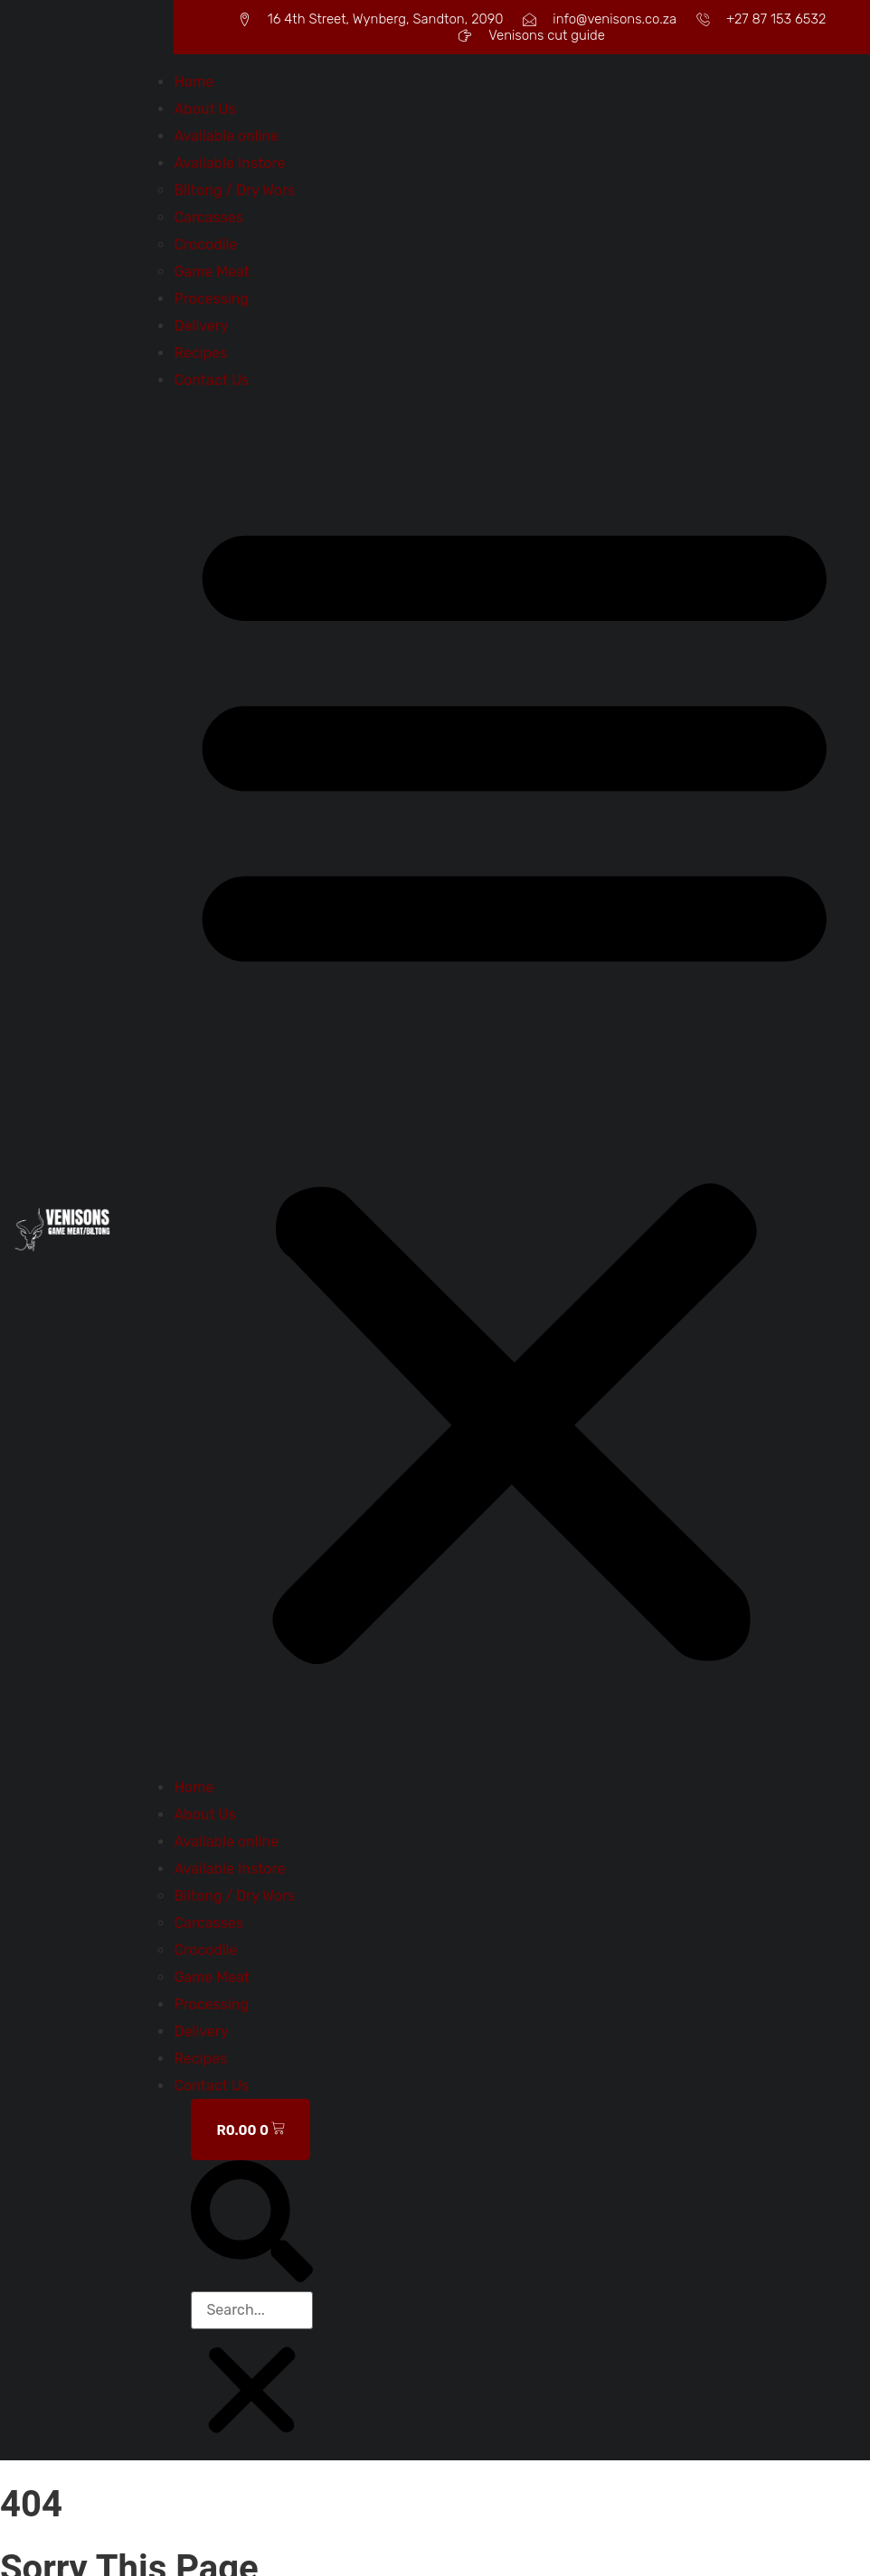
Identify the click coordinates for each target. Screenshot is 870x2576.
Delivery (201, 325)
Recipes (200, 353)
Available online (226, 136)
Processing (211, 298)
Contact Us (211, 380)
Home (193, 81)
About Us (205, 109)
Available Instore (229, 163)
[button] (515, 1084)
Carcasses (208, 217)
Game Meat (212, 271)
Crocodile (205, 244)
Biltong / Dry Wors (234, 190)
